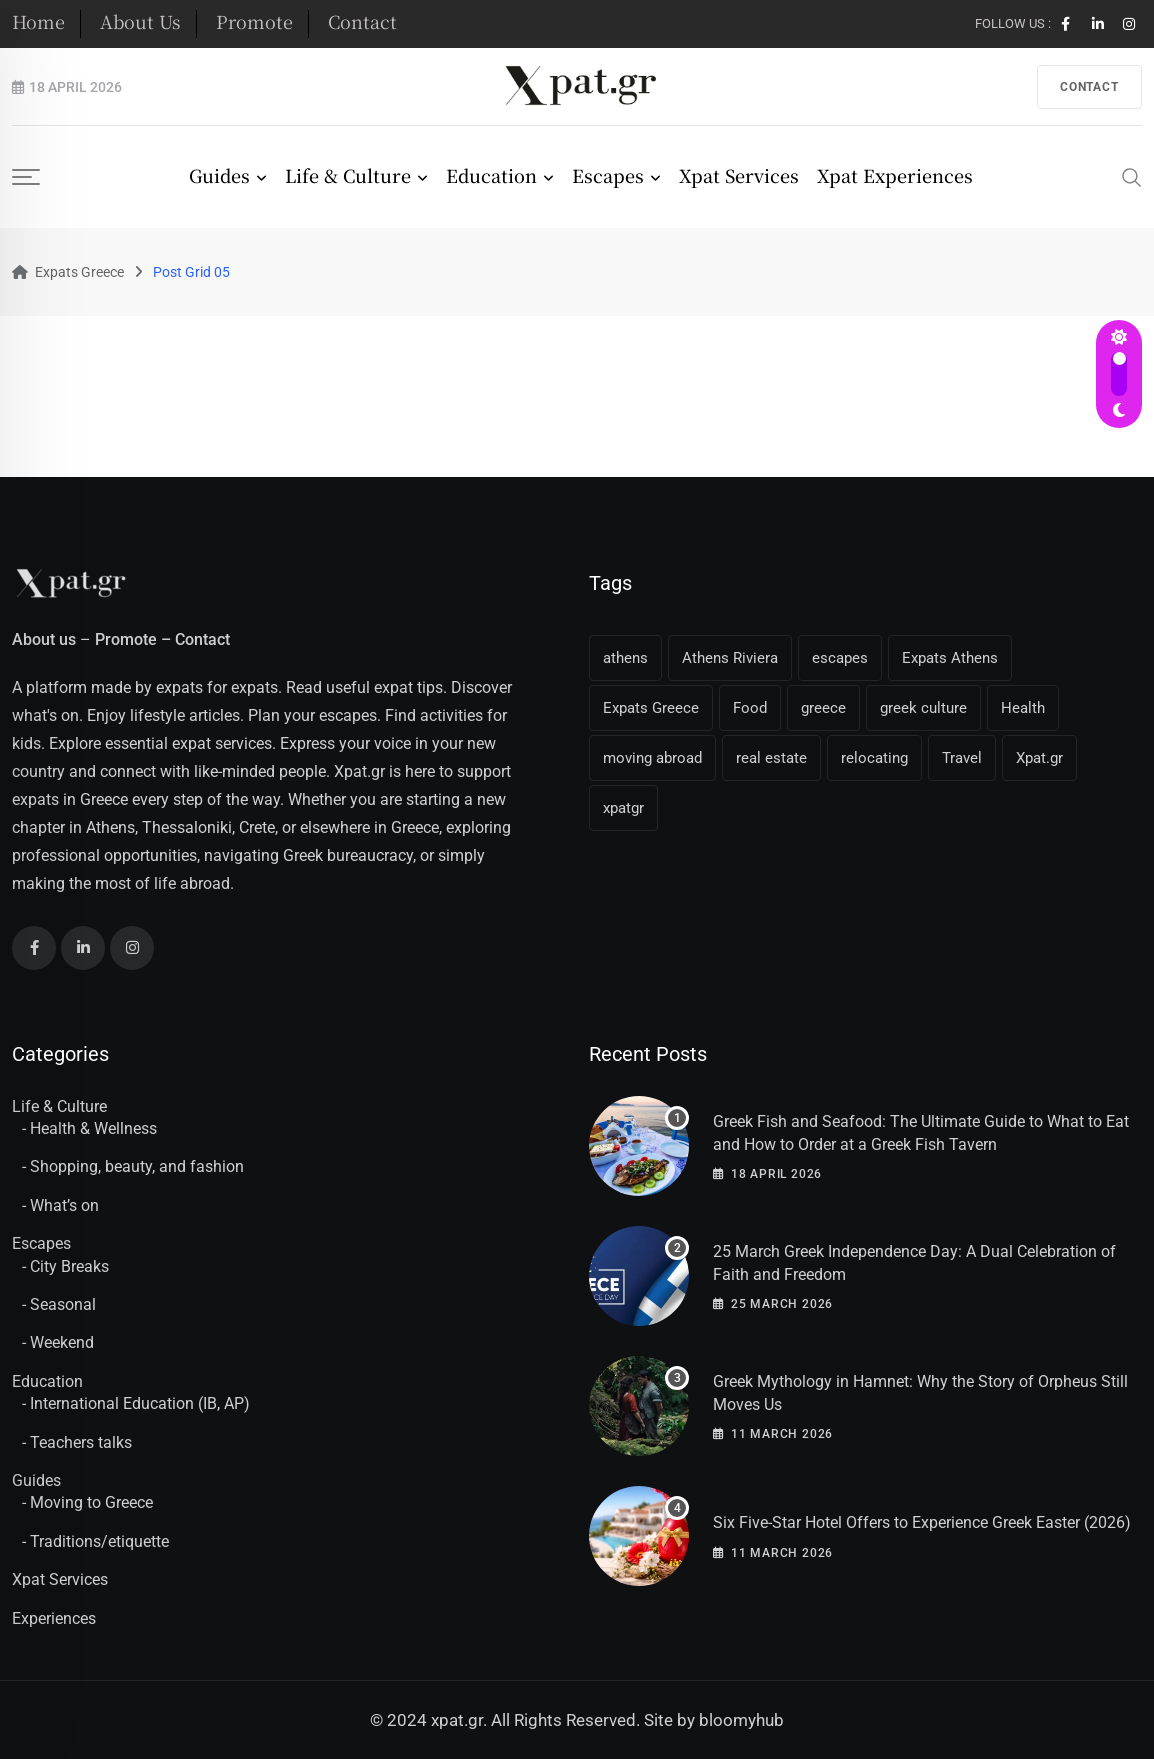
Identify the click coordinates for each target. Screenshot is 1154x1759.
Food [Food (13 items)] (750, 708)
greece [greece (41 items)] (823, 708)
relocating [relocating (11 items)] (874, 758)
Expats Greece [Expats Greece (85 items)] (651, 708)
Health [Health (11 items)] (1023, 708)
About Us (140, 21)
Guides (219, 175)
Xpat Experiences (895, 175)
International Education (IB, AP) (140, 1403)
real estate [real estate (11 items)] (771, 758)
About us (44, 639)
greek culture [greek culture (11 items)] (923, 708)
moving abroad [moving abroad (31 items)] (652, 758)
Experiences (54, 1618)
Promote (254, 21)
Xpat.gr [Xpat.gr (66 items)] (1039, 758)
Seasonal (63, 1304)
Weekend (62, 1342)
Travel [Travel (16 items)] (962, 758)
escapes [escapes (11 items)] (840, 658)
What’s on (64, 1205)
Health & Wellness (93, 1128)
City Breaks (69, 1266)
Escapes (608, 175)
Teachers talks (81, 1442)
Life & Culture (348, 175)
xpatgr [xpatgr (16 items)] (623, 808)
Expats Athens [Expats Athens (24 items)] (950, 658)
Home (38, 21)
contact (1089, 87)
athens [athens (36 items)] (625, 658)
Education (491, 175)
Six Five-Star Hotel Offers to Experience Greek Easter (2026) (922, 1522)
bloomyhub (741, 1720)
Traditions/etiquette (99, 1541)
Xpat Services (739, 175)
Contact (362, 21)
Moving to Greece (91, 1502)
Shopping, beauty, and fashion (137, 1166)
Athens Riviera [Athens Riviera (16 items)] (730, 658)
